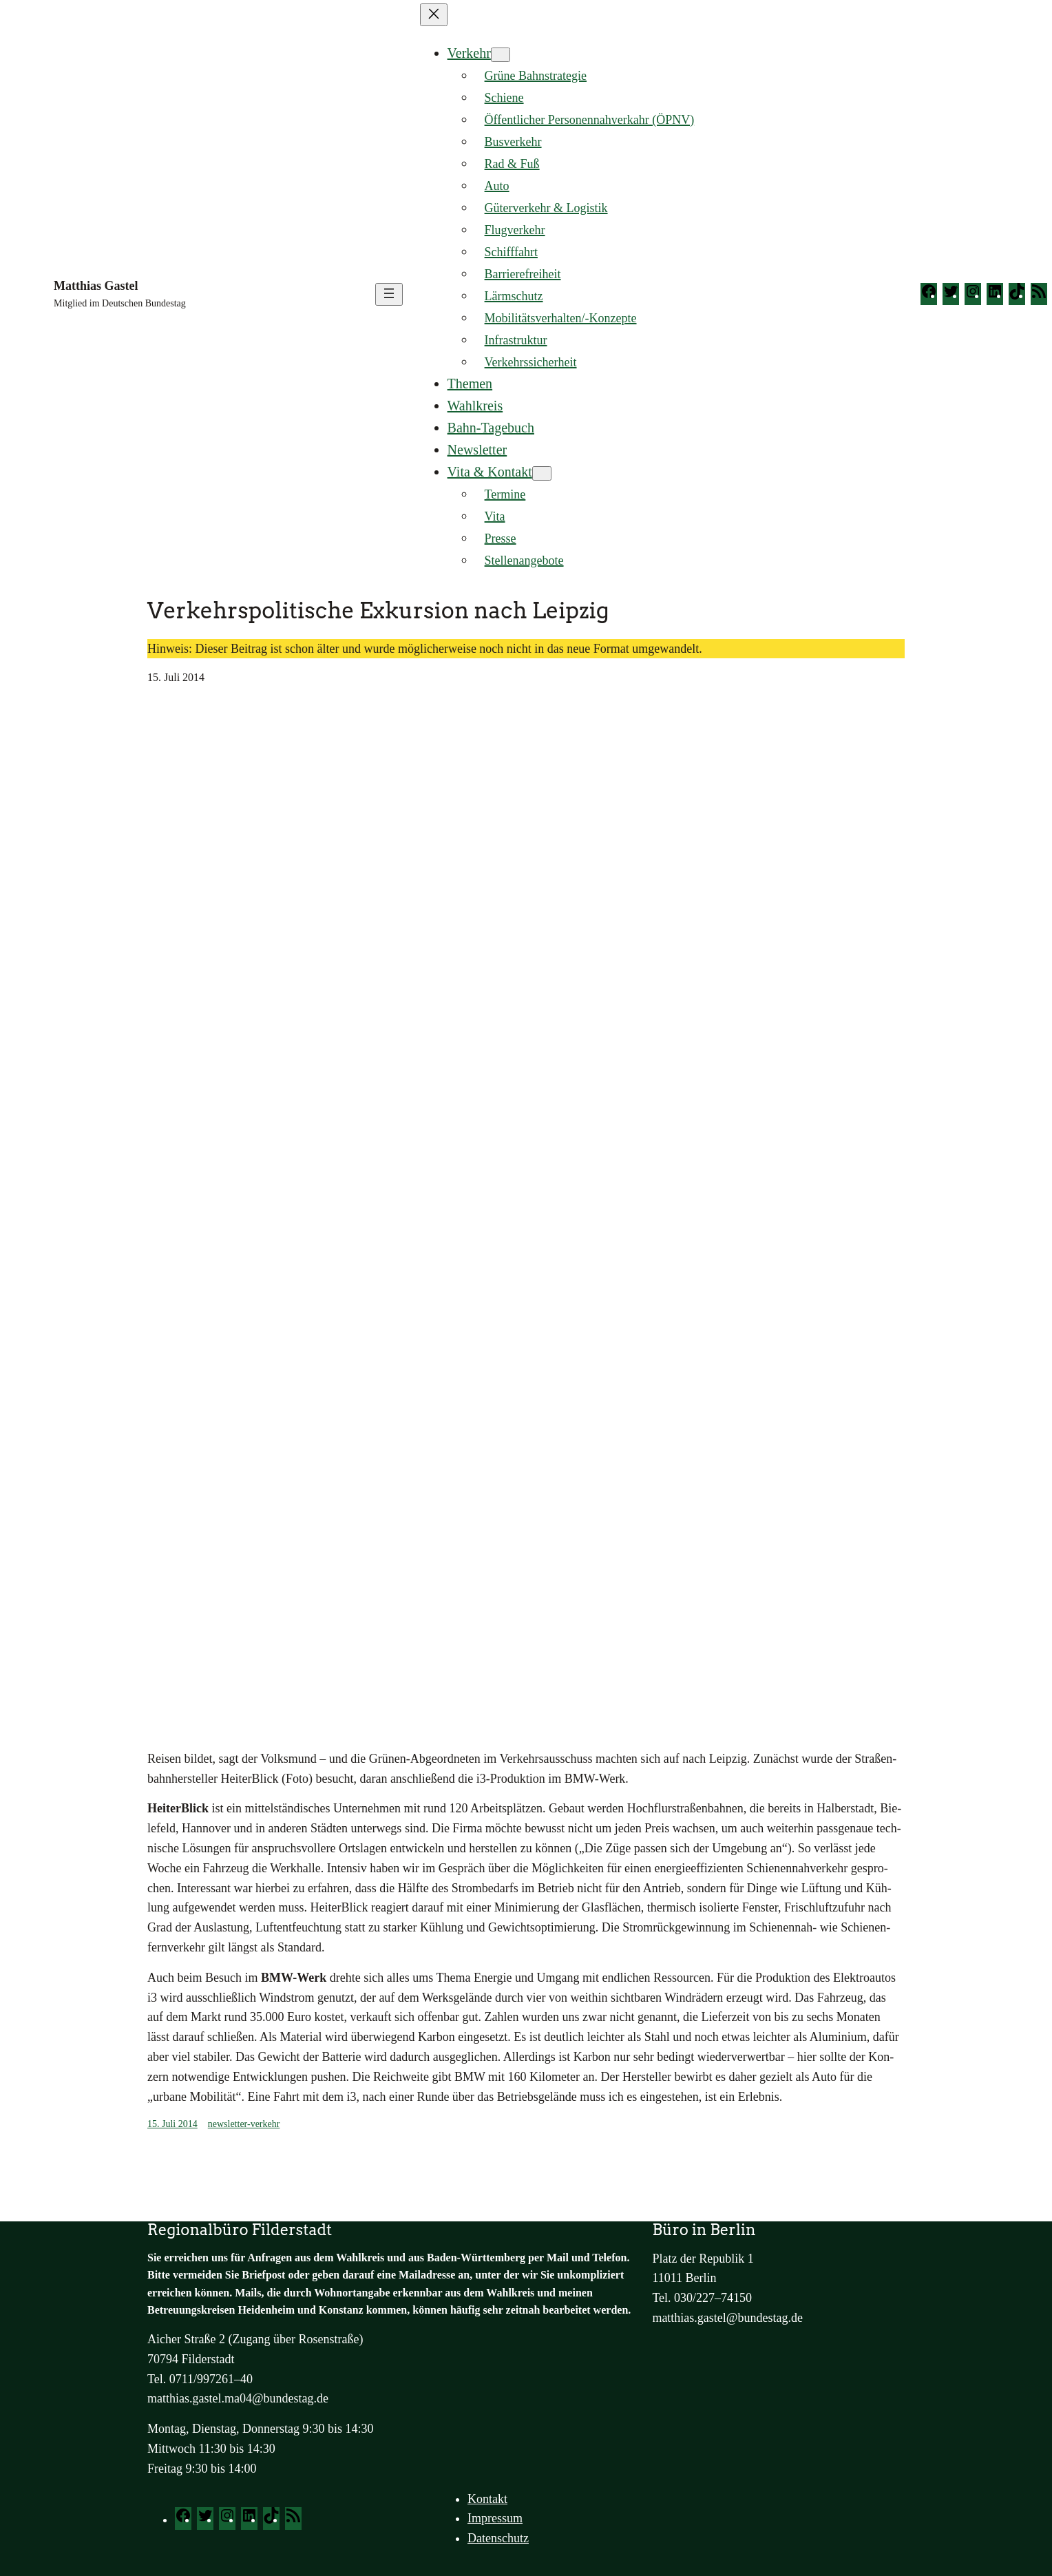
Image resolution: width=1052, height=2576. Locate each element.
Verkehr (469, 53)
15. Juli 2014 (172, 2124)
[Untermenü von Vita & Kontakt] (541, 473)
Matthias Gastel (96, 286)
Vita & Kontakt (490, 471)
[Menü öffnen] (389, 294)
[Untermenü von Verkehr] (500, 55)
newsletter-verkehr (244, 2124)
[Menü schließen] (434, 14)
